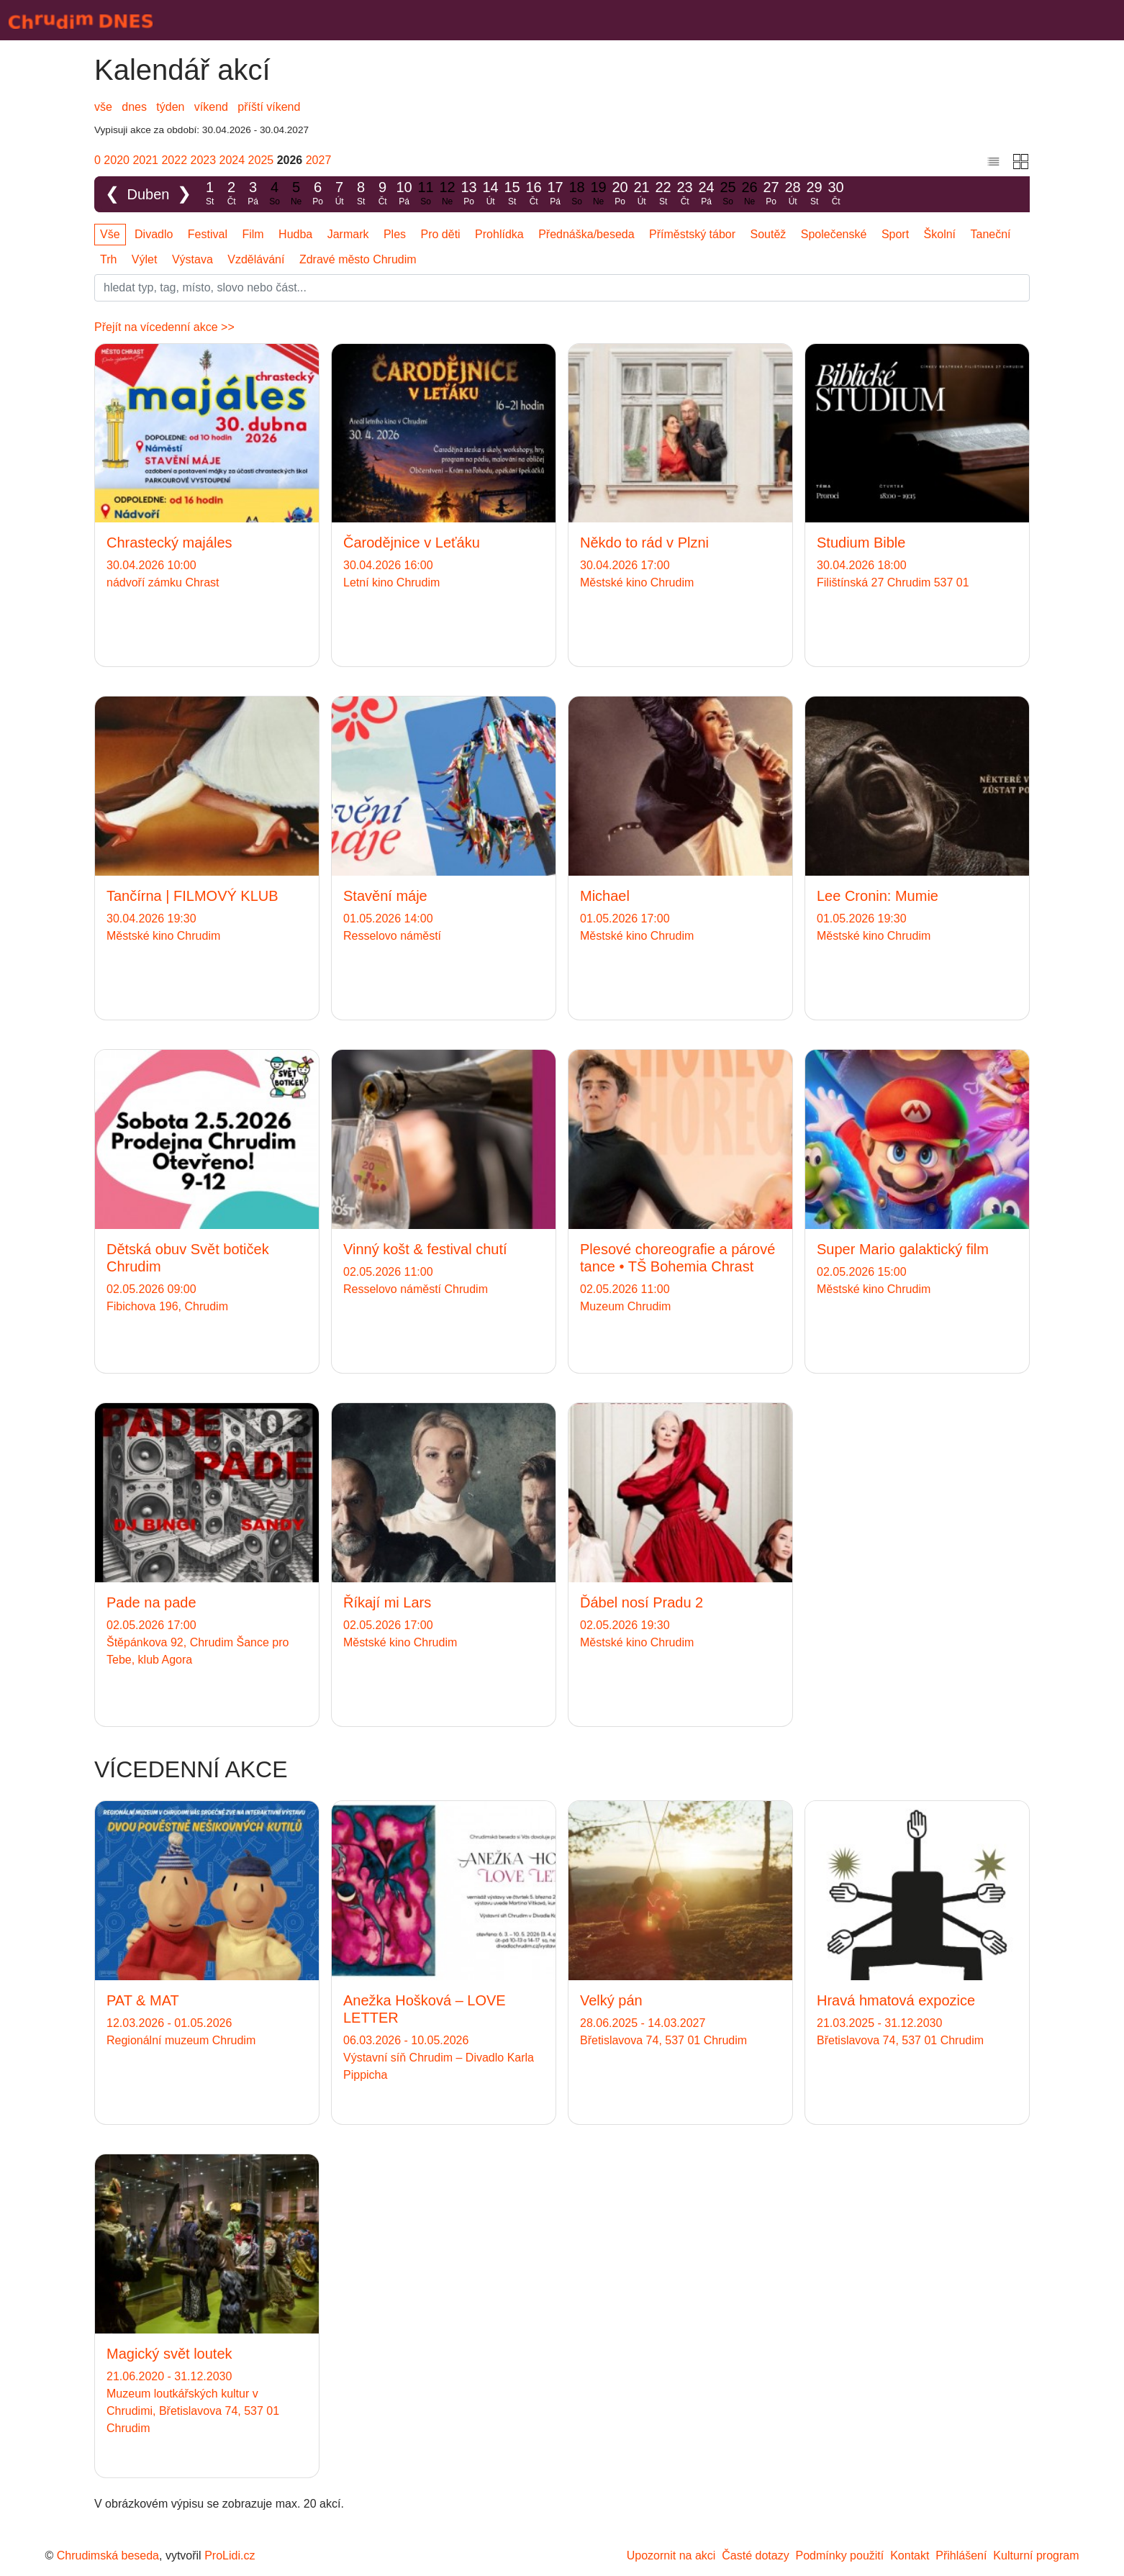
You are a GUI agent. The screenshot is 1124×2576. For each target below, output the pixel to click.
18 (577, 194)
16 (534, 194)
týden (170, 107)
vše (103, 107)
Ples (395, 234)
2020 (117, 160)
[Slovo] (562, 287)
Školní (940, 234)
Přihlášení (961, 2555)
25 (728, 194)
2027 (319, 160)
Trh (108, 259)
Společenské (834, 234)
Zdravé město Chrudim (358, 259)
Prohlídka (499, 234)
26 (750, 194)
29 (814, 194)
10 (404, 194)
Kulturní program (1036, 2555)
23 (685, 194)
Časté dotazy (755, 2555)
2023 (204, 160)
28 (793, 194)
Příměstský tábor (692, 234)
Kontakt (909, 2555)
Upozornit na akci (671, 2555)
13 (469, 194)
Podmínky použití (840, 2555)
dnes (134, 107)
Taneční (991, 234)
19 (598, 194)
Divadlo (154, 234)
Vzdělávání (255, 259)
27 (771, 194)
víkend (211, 107)
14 (491, 194)
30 (836, 194)
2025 (261, 160)
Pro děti (441, 234)
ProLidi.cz (229, 2555)
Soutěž (769, 234)
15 (512, 194)
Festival (207, 234)
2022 (174, 160)
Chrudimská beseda (108, 2555)
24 (706, 194)
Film (252, 234)
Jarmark (348, 234)
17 (555, 194)
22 (663, 194)
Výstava (192, 259)
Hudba (295, 234)
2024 (232, 160)
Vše (110, 234)
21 (642, 194)
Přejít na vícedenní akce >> (164, 327)
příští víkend (268, 107)
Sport (895, 234)
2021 (145, 160)
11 (426, 194)
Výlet (145, 259)
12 (447, 194)
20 (620, 194)
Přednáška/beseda (586, 234)
